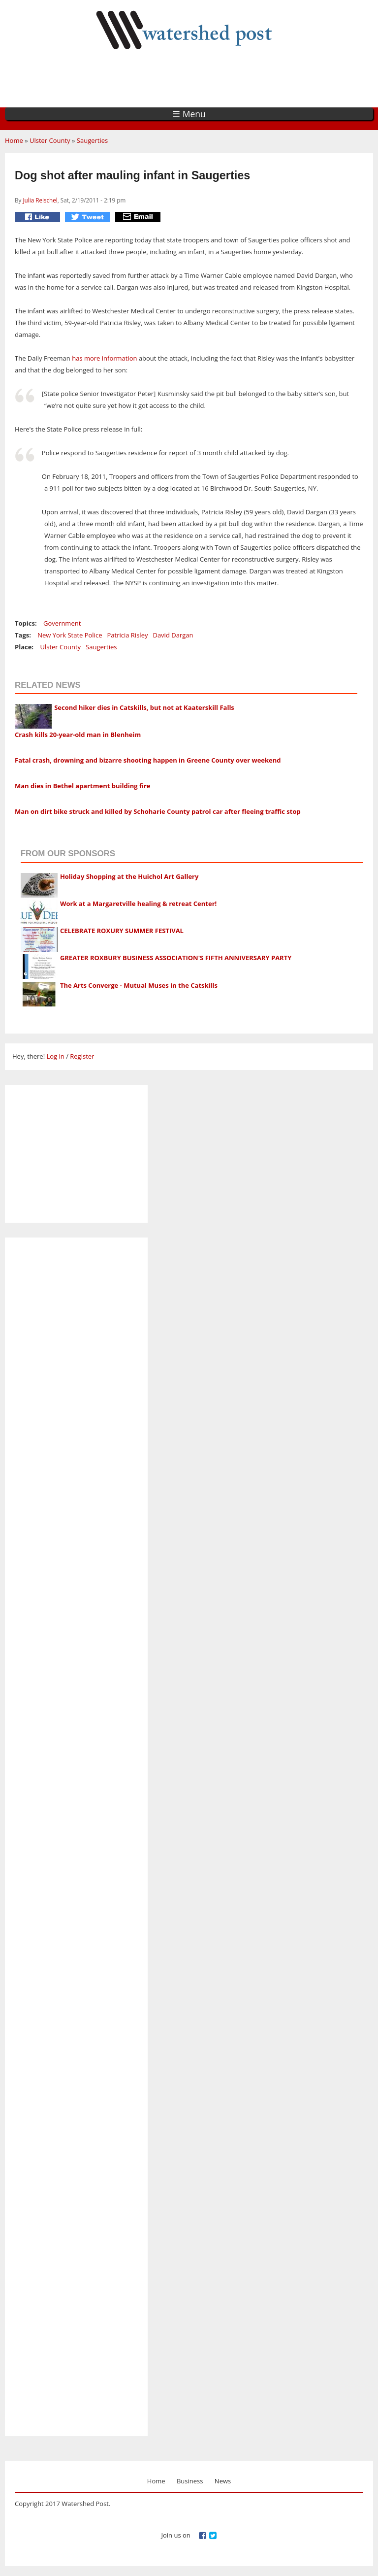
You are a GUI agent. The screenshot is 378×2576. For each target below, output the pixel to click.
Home (14, 140)
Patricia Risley (127, 635)
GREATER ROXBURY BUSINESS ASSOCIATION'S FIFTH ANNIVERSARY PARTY (175, 957)
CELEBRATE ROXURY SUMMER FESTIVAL (122, 930)
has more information (104, 358)
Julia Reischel (40, 200)
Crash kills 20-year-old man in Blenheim (78, 734)
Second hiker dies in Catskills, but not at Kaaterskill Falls (144, 707)
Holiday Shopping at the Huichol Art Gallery (129, 876)
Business (190, 2480)
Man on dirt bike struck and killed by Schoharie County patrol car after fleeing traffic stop (158, 811)
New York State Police (69, 635)
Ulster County (50, 140)
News (223, 2480)
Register (82, 1056)
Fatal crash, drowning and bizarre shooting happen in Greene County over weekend (148, 760)
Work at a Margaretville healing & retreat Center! (138, 903)
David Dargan (173, 635)
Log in (55, 1056)
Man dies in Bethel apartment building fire (83, 785)
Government (62, 623)
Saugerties (92, 140)
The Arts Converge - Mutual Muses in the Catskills (139, 985)
